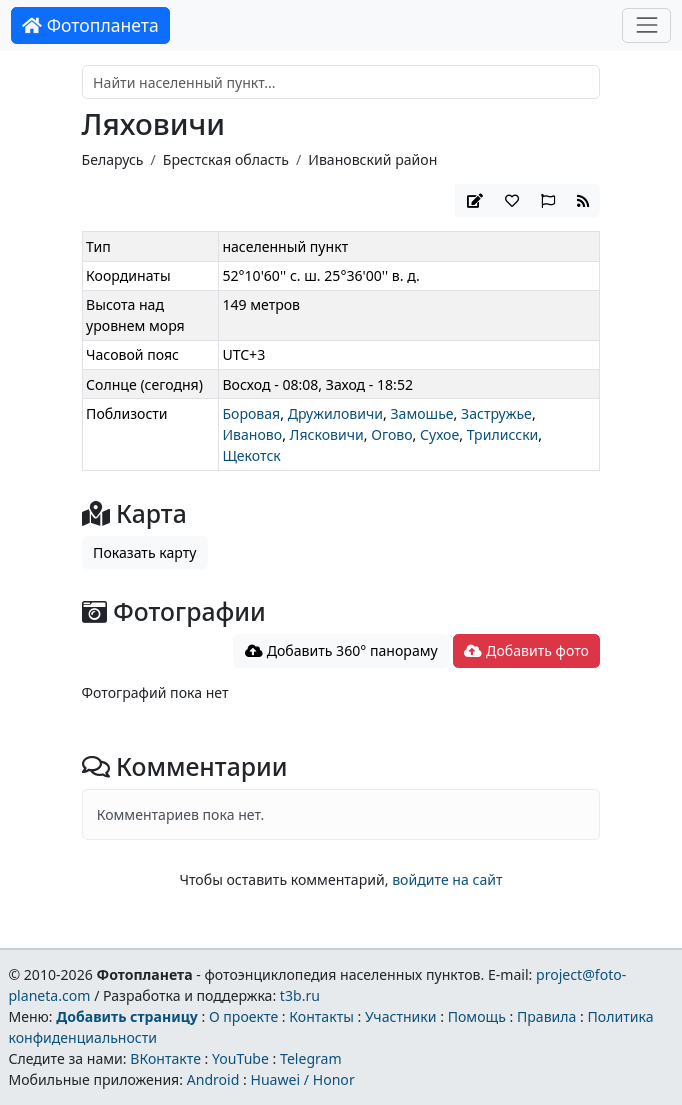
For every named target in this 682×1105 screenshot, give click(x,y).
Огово (391, 434)
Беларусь (113, 159)
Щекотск (251, 455)
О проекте (243, 1016)
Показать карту (144, 552)
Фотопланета (90, 25)
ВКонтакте (165, 1058)
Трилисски (503, 434)
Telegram (311, 1058)
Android (213, 1079)
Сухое (439, 434)
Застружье (496, 413)
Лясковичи (327, 434)
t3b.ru (300, 995)
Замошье (421, 413)
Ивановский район (372, 159)
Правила (546, 1016)
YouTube (240, 1058)
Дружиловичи (335, 413)
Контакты (321, 1016)
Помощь (477, 1016)
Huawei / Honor (302, 1079)
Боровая (251, 413)
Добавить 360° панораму (341, 650)
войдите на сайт (447, 879)
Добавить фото (526, 650)
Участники (401, 1016)
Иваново (252, 434)
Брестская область (226, 159)
